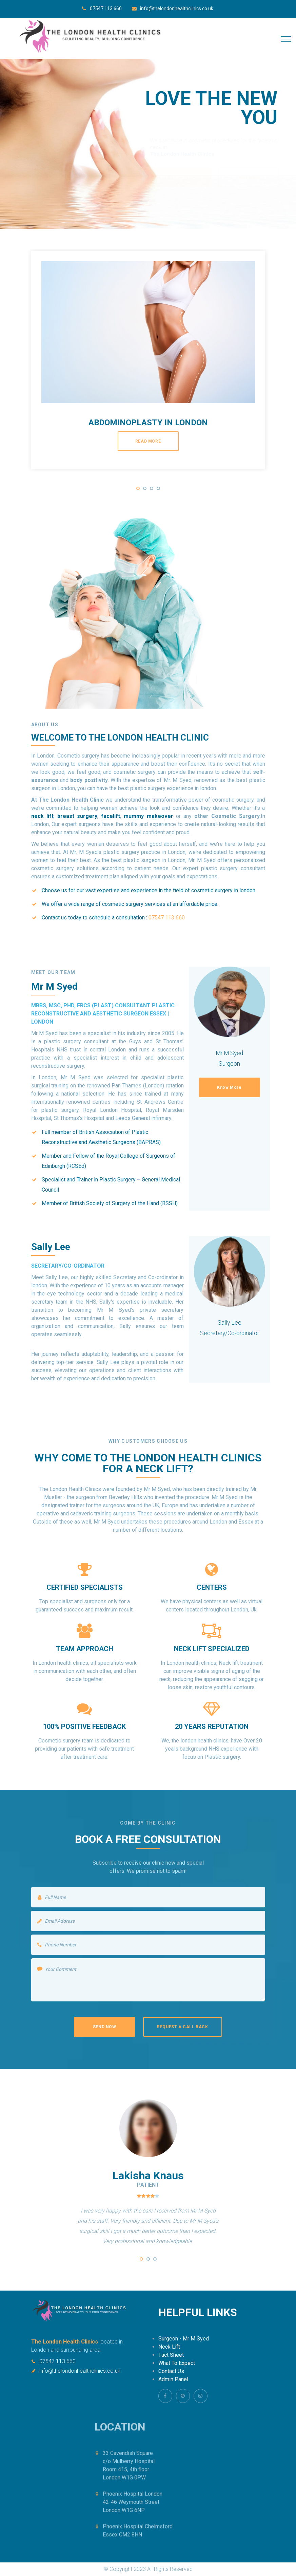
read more (148, 441)
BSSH (169, 1203)
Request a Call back (182, 2026)
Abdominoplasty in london (148, 422)
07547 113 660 (106, 8)
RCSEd (76, 1166)
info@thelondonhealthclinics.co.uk (176, 8)
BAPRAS (148, 1142)
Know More (229, 1087)
